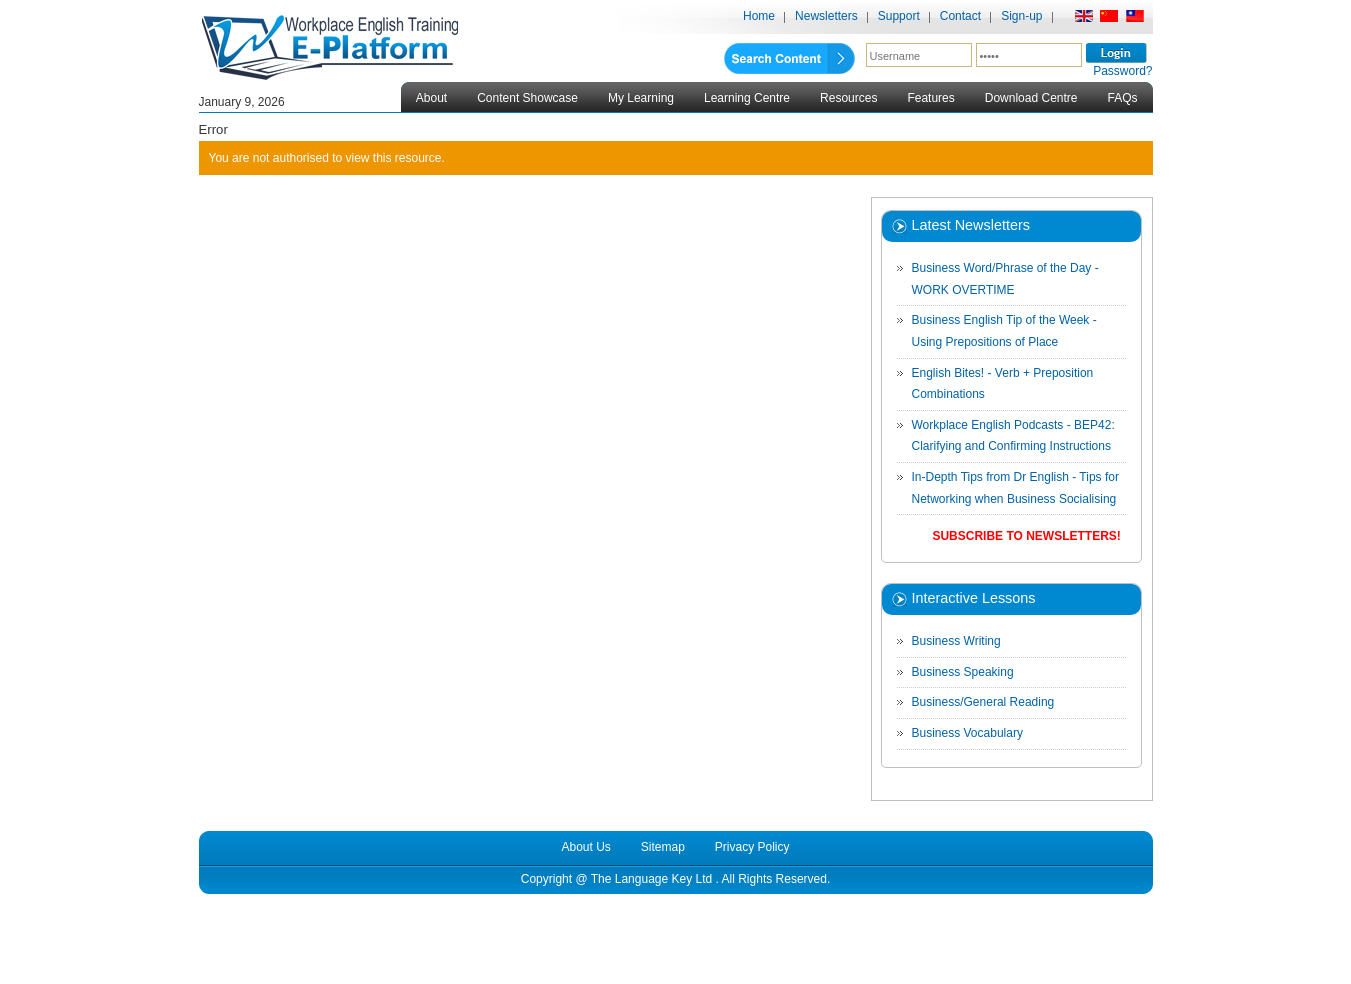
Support (899, 16)
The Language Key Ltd (651, 879)
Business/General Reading (983, 702)
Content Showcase (527, 98)
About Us (585, 847)
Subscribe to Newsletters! (1026, 536)
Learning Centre (747, 98)
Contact (960, 16)
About (431, 98)
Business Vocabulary (967, 733)
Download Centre (1031, 98)
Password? (1122, 71)
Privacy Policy (752, 847)
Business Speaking (963, 672)
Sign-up (1021, 16)
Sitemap (663, 847)
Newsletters (826, 16)
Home (759, 16)
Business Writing (956, 641)
